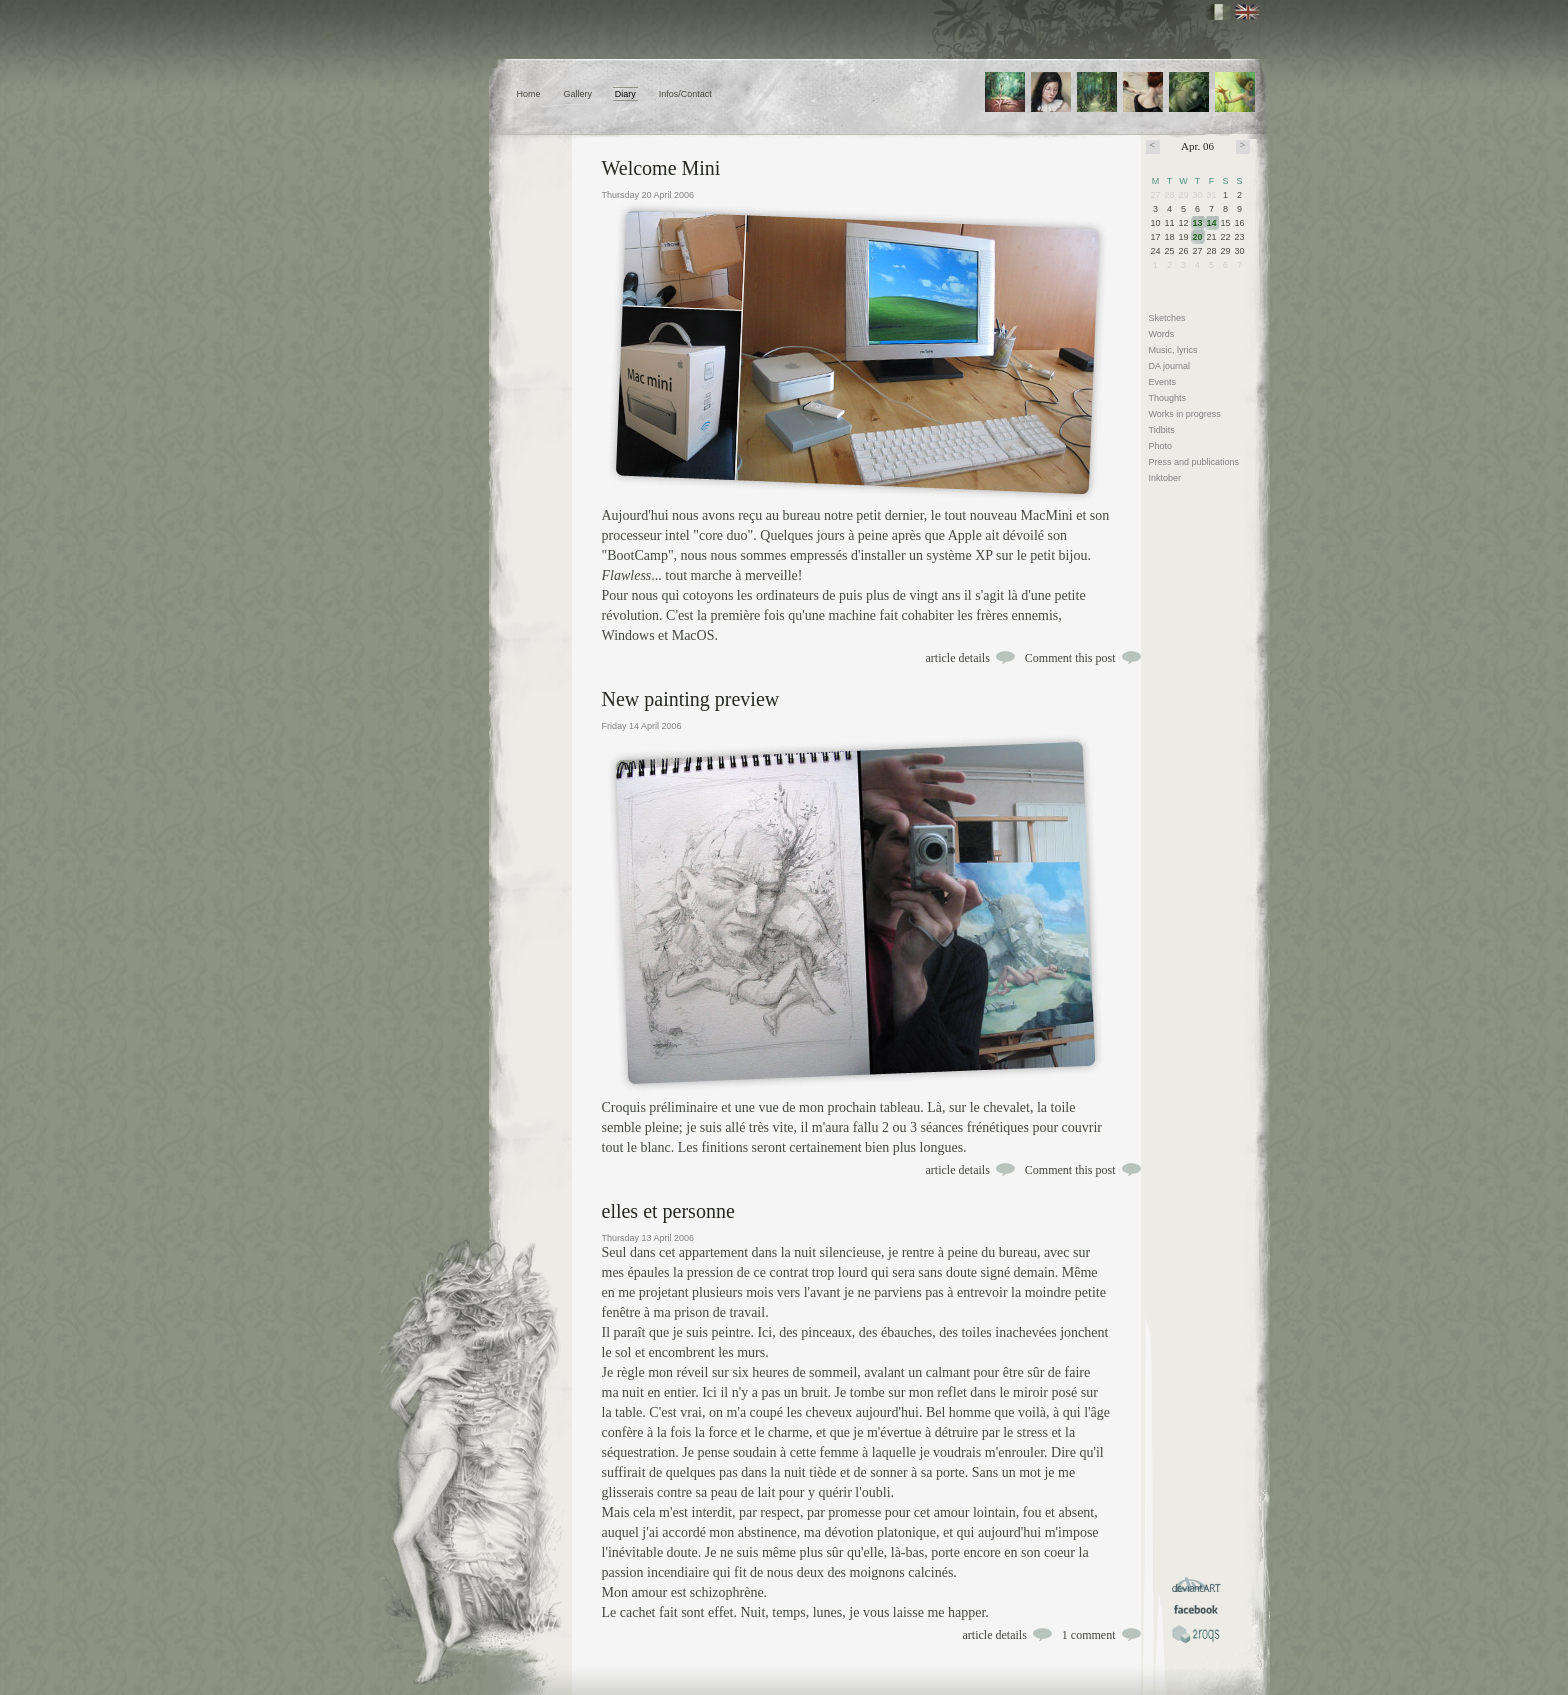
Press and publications (1194, 462)
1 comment (1089, 1635)
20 (1198, 237)
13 (1198, 223)
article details (958, 658)
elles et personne (668, 1211)
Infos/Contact (685, 94)
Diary (625, 94)
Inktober (1165, 478)
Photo (1161, 446)
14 (1212, 223)
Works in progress (1185, 414)
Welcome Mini (661, 168)
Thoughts (1168, 398)
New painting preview (691, 699)
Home (529, 94)
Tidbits (1162, 430)
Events (1163, 382)
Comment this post (1070, 658)
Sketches (1167, 318)
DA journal (1170, 366)
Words (1162, 334)
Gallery (577, 94)
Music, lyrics (1173, 350)
